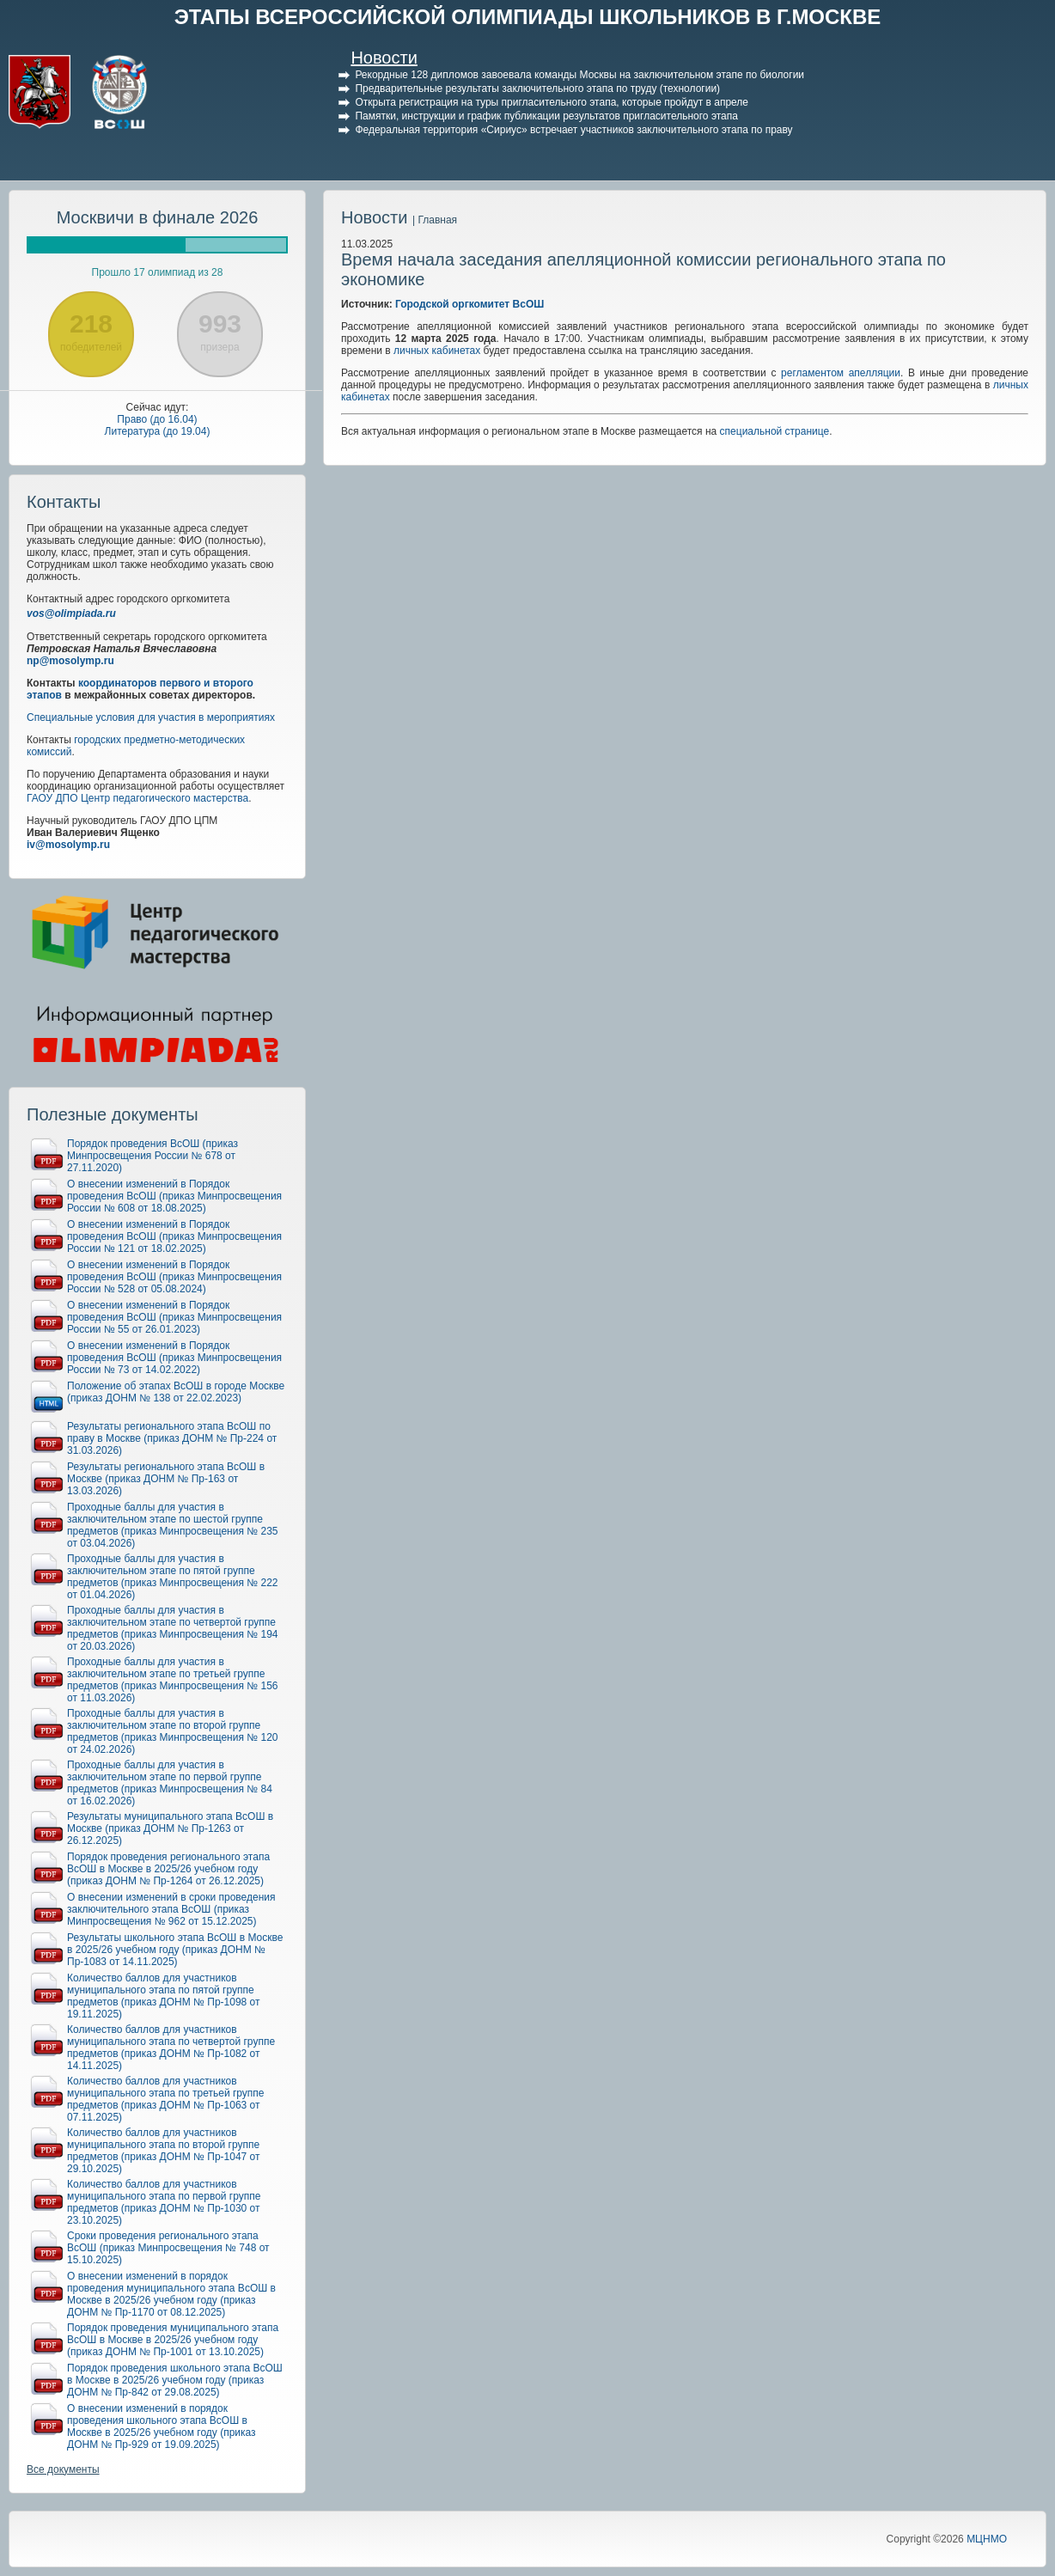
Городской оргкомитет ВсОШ (469, 304)
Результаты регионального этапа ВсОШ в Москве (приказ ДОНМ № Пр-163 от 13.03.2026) (166, 1479)
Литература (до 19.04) (157, 431)
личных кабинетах (436, 351)
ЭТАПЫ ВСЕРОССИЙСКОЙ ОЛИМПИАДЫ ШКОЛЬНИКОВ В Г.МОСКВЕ (527, 16)
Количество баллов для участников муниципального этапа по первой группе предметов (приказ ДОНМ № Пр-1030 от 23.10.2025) (163, 2202)
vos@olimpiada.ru (71, 613)
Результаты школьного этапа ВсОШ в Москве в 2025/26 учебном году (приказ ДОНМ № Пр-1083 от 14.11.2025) (175, 1950)
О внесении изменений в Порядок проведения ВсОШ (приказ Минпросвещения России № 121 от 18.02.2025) (174, 1236)
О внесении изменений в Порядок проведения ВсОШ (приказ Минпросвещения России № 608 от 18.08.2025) (174, 1196)
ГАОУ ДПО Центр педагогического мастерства (137, 798)
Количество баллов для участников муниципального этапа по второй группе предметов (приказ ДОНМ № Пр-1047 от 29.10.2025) (163, 2151)
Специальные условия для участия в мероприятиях (151, 717)
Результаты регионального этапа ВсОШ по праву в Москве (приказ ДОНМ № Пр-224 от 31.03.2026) (172, 1438)
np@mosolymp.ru (70, 661)
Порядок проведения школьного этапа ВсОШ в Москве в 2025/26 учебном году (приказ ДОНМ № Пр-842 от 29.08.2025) (175, 2380)
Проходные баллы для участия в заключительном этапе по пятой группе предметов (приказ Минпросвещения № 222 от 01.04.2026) (172, 1577)
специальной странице (775, 431)
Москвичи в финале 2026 (158, 217)
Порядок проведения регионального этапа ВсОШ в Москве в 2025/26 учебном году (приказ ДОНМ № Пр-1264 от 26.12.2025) (168, 1869)
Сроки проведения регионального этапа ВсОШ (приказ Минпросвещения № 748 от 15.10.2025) (168, 2248)
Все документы (63, 2469)
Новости (384, 57)
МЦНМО (987, 2539)
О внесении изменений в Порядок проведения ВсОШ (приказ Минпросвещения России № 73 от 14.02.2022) (174, 1358)
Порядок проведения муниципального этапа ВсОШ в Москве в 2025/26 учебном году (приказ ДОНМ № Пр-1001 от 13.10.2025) (172, 2340)
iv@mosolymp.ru (68, 845)
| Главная (434, 220)
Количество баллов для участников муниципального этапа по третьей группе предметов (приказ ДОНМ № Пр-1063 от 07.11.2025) (166, 2099)
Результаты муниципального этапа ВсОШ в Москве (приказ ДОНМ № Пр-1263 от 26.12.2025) (170, 1828)
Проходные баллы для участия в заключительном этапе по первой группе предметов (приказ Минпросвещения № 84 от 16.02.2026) (169, 1783)
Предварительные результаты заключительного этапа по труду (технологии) (537, 88)
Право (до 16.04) (157, 419)
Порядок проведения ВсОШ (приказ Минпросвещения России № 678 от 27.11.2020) (152, 1156)
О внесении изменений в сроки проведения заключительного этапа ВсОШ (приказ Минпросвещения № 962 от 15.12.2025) (171, 1909)
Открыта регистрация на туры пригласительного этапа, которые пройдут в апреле (551, 102)
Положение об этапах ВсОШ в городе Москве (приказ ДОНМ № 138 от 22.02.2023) (175, 1392)
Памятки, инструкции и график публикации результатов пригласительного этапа (546, 116)
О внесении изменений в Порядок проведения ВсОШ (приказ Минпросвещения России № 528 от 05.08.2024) (174, 1277)
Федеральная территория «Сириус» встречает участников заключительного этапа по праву (573, 130)
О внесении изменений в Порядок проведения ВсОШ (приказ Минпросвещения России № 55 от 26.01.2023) (174, 1317)
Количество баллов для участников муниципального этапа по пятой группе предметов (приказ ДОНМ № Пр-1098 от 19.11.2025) (163, 1996)
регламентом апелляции (840, 373)
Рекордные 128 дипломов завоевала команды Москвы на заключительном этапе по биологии (579, 75)
